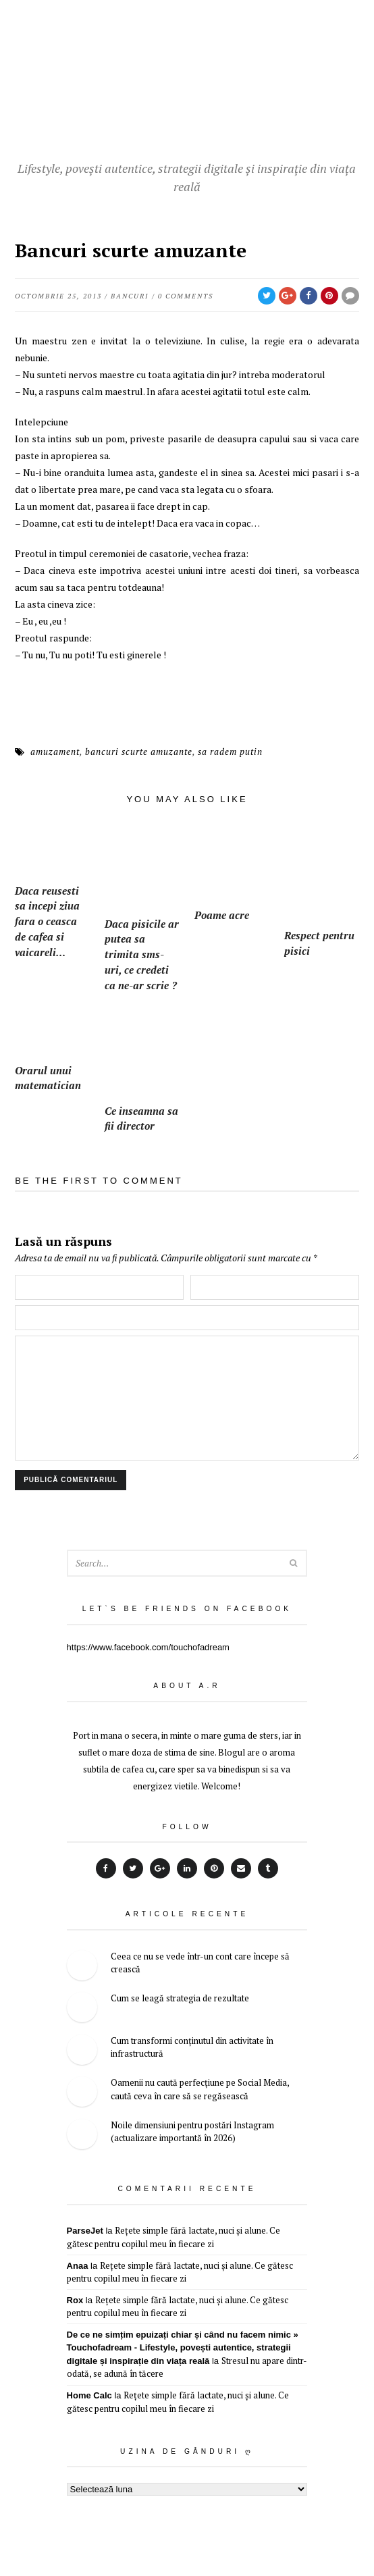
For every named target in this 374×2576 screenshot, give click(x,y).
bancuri (130, 296)
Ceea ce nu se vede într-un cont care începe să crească (200, 1961)
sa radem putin (230, 751)
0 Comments (185, 296)
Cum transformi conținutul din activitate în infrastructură (192, 2046)
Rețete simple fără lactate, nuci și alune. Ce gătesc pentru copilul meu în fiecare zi (174, 2236)
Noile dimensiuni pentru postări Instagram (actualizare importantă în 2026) (192, 2130)
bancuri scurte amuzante (138, 751)
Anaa (77, 2264)
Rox (75, 2299)
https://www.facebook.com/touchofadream (148, 1646)
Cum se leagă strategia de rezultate (180, 1997)
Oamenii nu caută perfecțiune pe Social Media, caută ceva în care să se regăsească (200, 2088)
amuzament (55, 751)
